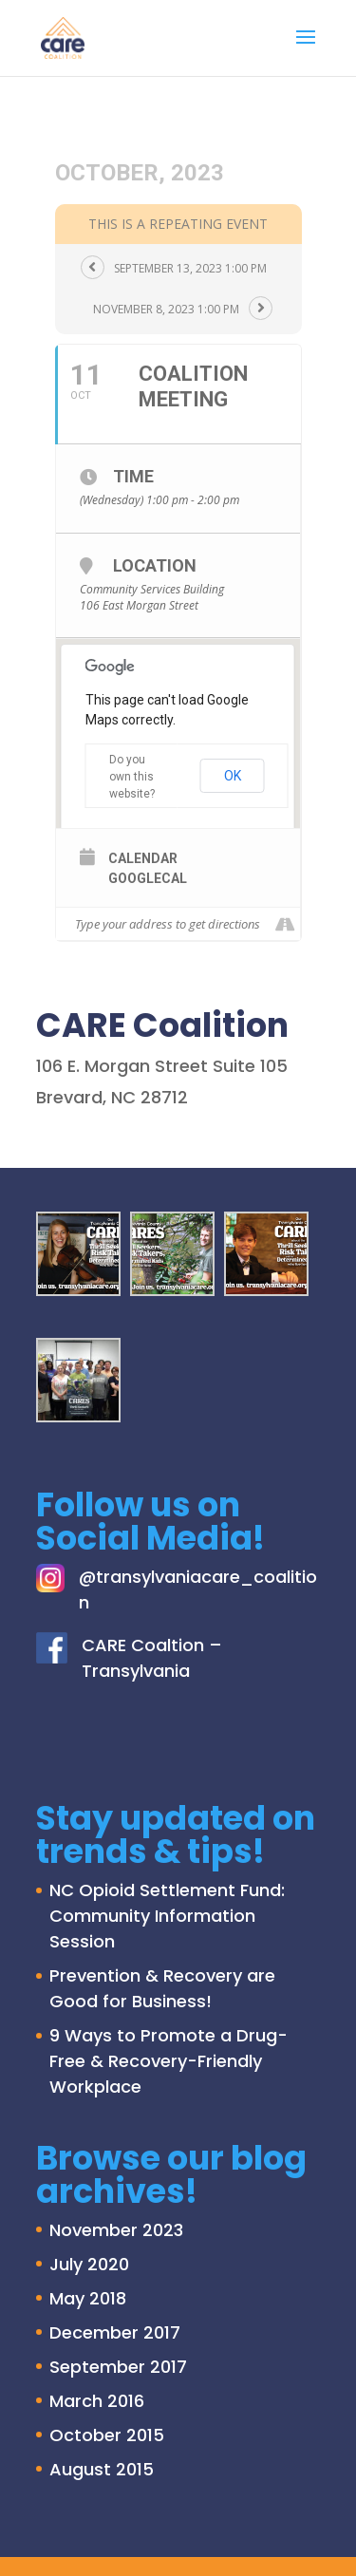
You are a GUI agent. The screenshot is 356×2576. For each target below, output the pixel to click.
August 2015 (101, 2469)
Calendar (143, 858)
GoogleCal (147, 878)
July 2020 (89, 2264)
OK (232, 775)
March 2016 (96, 2401)
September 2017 (118, 2367)
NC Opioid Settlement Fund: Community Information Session (167, 1915)
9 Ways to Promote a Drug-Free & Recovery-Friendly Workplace (168, 2060)
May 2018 (87, 2298)
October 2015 (106, 2435)
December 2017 (114, 2332)
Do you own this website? (132, 776)
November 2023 (116, 2230)
